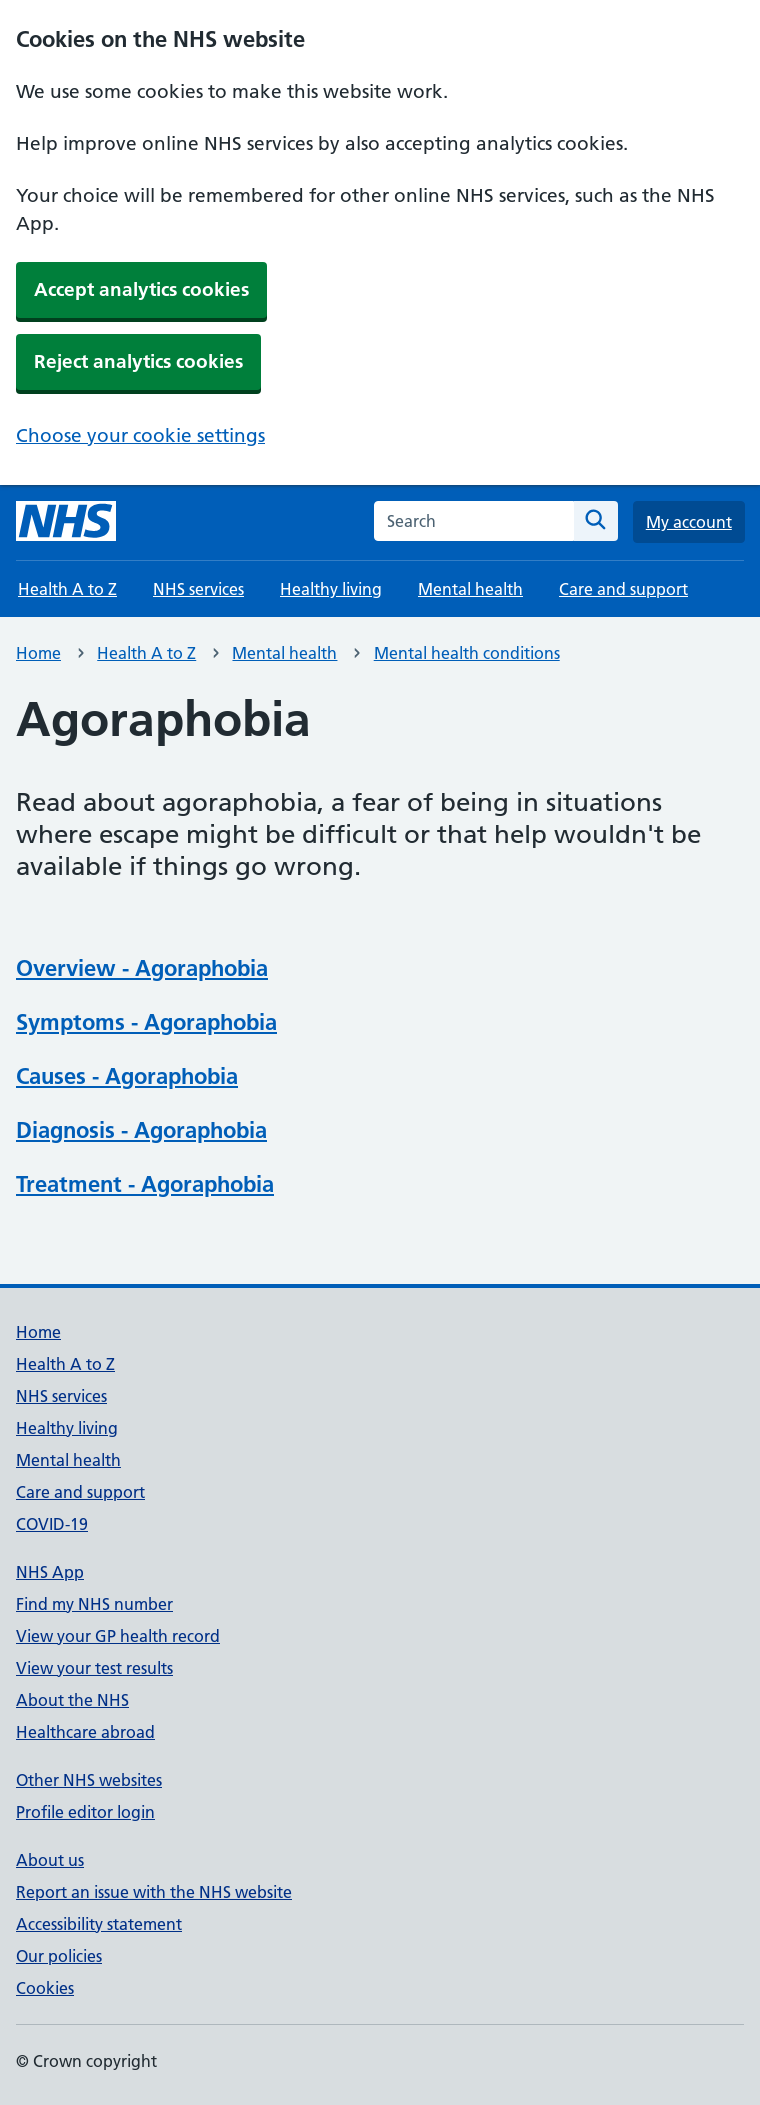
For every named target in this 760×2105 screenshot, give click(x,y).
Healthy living (331, 589)
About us (50, 1860)
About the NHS (72, 1700)
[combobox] (474, 521)
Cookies (45, 1988)
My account (689, 522)
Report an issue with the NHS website (154, 1892)
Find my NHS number (94, 1604)
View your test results (94, 1668)
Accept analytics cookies (141, 289)
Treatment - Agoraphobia (145, 1184)
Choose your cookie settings (140, 435)
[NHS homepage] (66, 521)
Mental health (470, 589)
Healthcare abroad (85, 1732)
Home (38, 653)
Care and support (623, 589)
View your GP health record (118, 1636)
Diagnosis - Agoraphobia (141, 1130)
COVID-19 (52, 1524)
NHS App (50, 1572)
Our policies (59, 1956)
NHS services (198, 589)
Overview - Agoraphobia (142, 968)
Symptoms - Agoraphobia (146, 1022)
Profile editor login (85, 1812)
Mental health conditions (467, 653)
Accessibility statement (99, 1924)
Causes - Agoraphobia (127, 1076)
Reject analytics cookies (138, 361)
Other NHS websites (89, 1780)
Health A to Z (67, 589)
